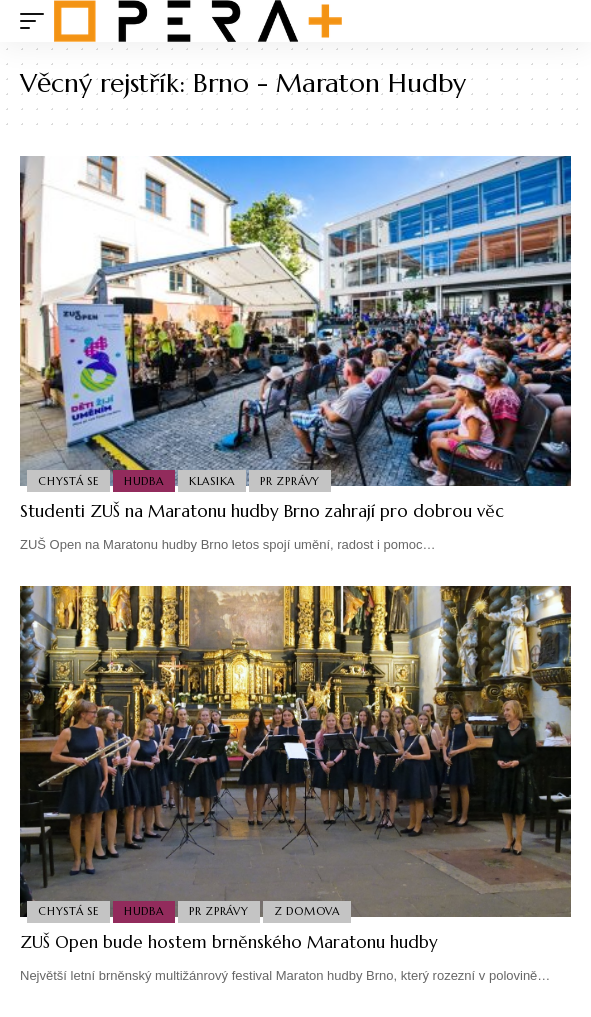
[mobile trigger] (37, 21)
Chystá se (68, 481)
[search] (556, 21)
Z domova (307, 911)
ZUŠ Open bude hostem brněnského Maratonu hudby (229, 942)
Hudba (144, 481)
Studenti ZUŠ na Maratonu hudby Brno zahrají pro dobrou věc (262, 511)
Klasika (212, 481)
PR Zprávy (290, 481)
